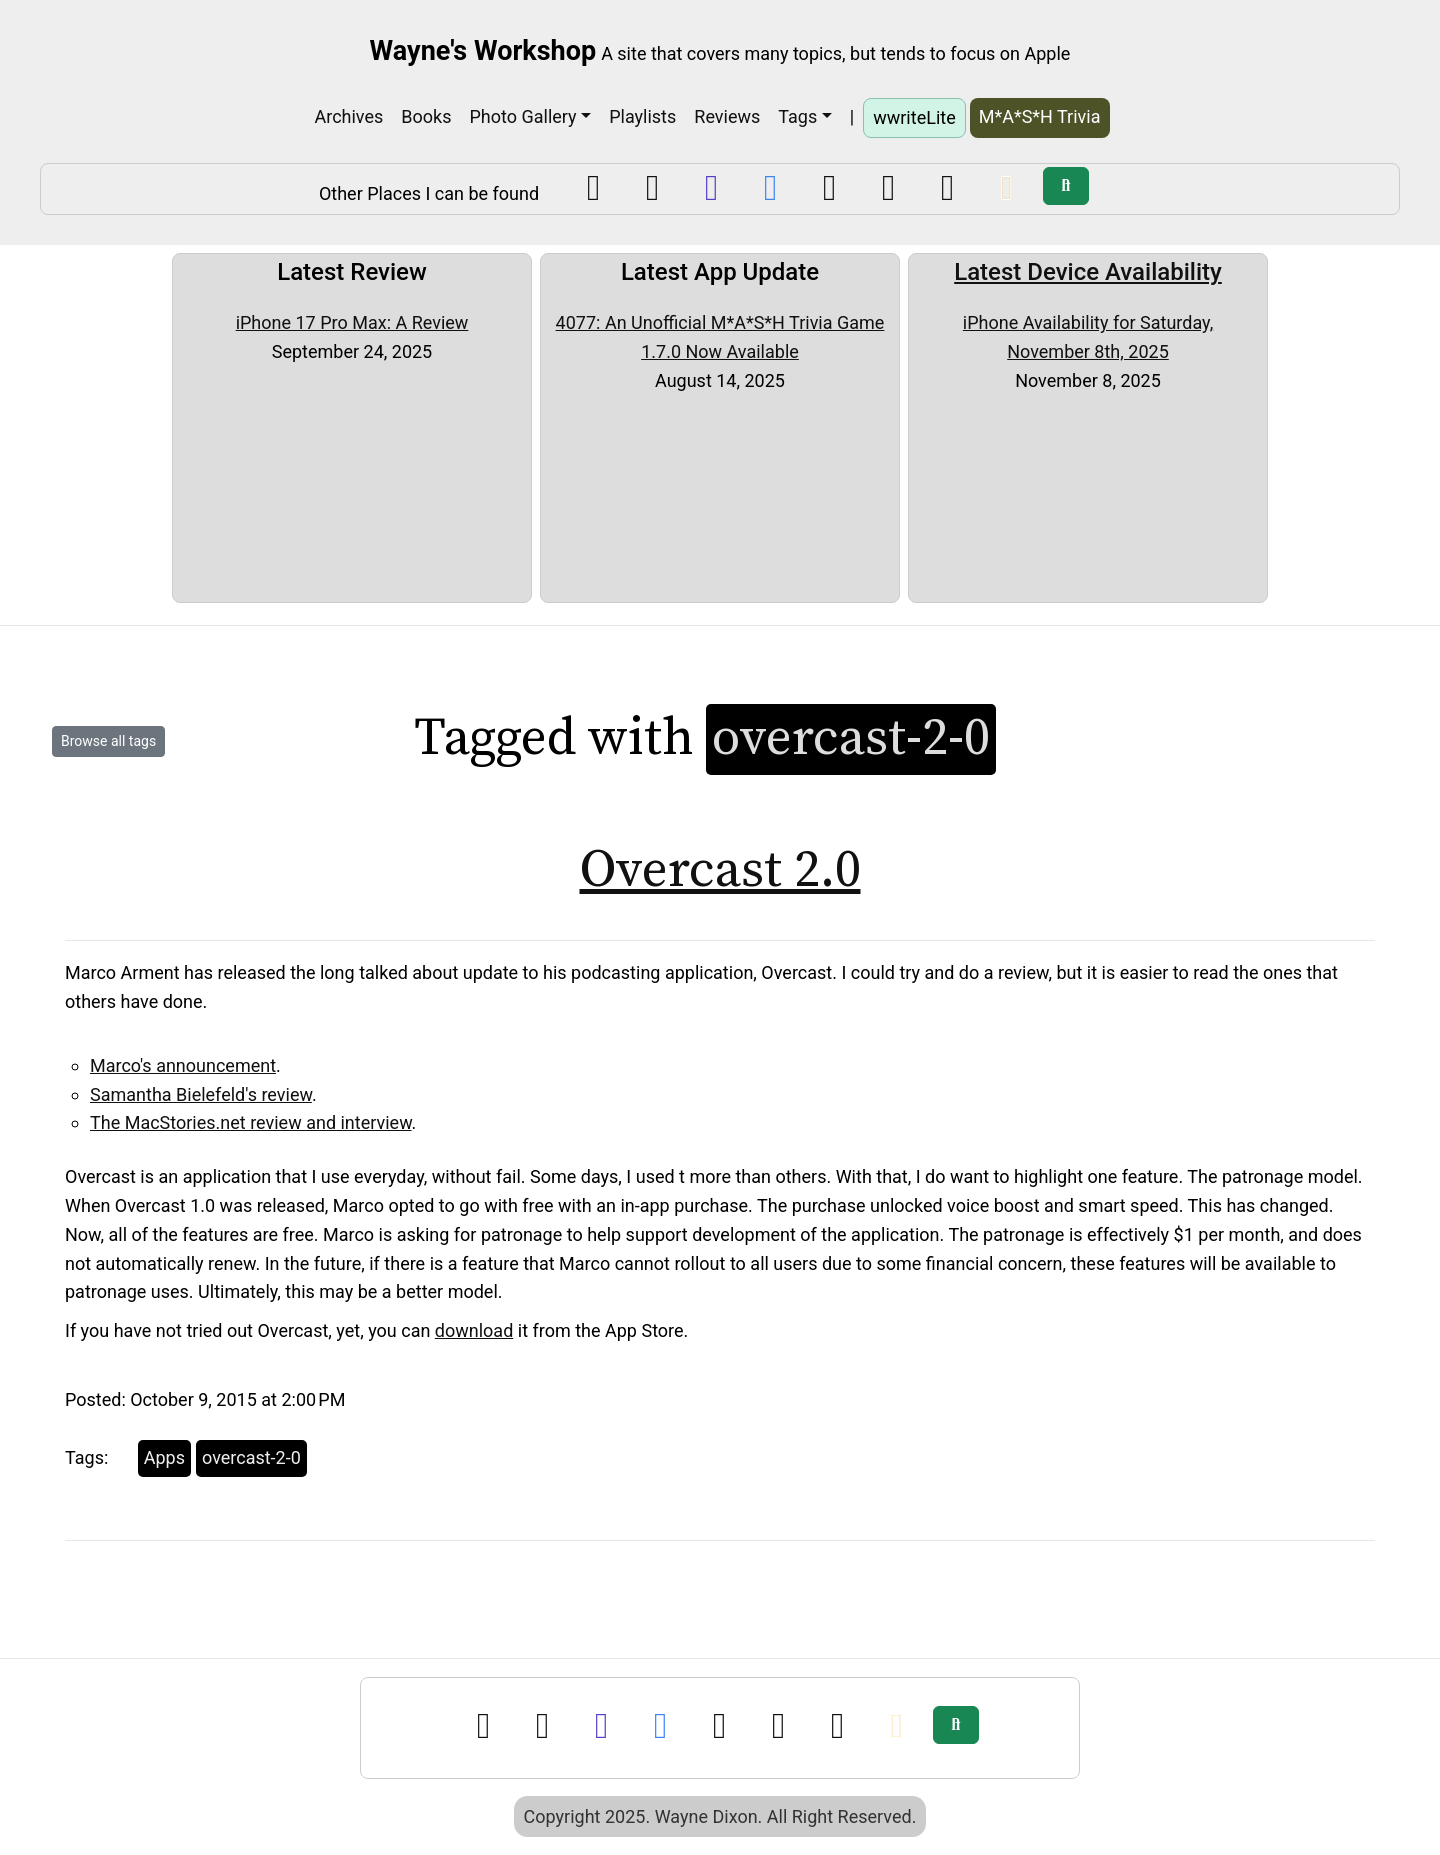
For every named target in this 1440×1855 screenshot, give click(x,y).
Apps (164, 1457)
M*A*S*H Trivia (1040, 116)
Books (426, 116)
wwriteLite (914, 117)
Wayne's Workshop (483, 51)
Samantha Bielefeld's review (201, 1094)
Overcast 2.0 (720, 870)
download (474, 1330)
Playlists (642, 116)
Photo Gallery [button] (522, 116)
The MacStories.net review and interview (251, 1122)
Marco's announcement (183, 1065)
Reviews (727, 116)
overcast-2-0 (251, 1457)
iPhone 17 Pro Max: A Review (352, 322)
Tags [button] (797, 116)
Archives (348, 116)
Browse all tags (108, 741)
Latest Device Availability (1088, 272)
